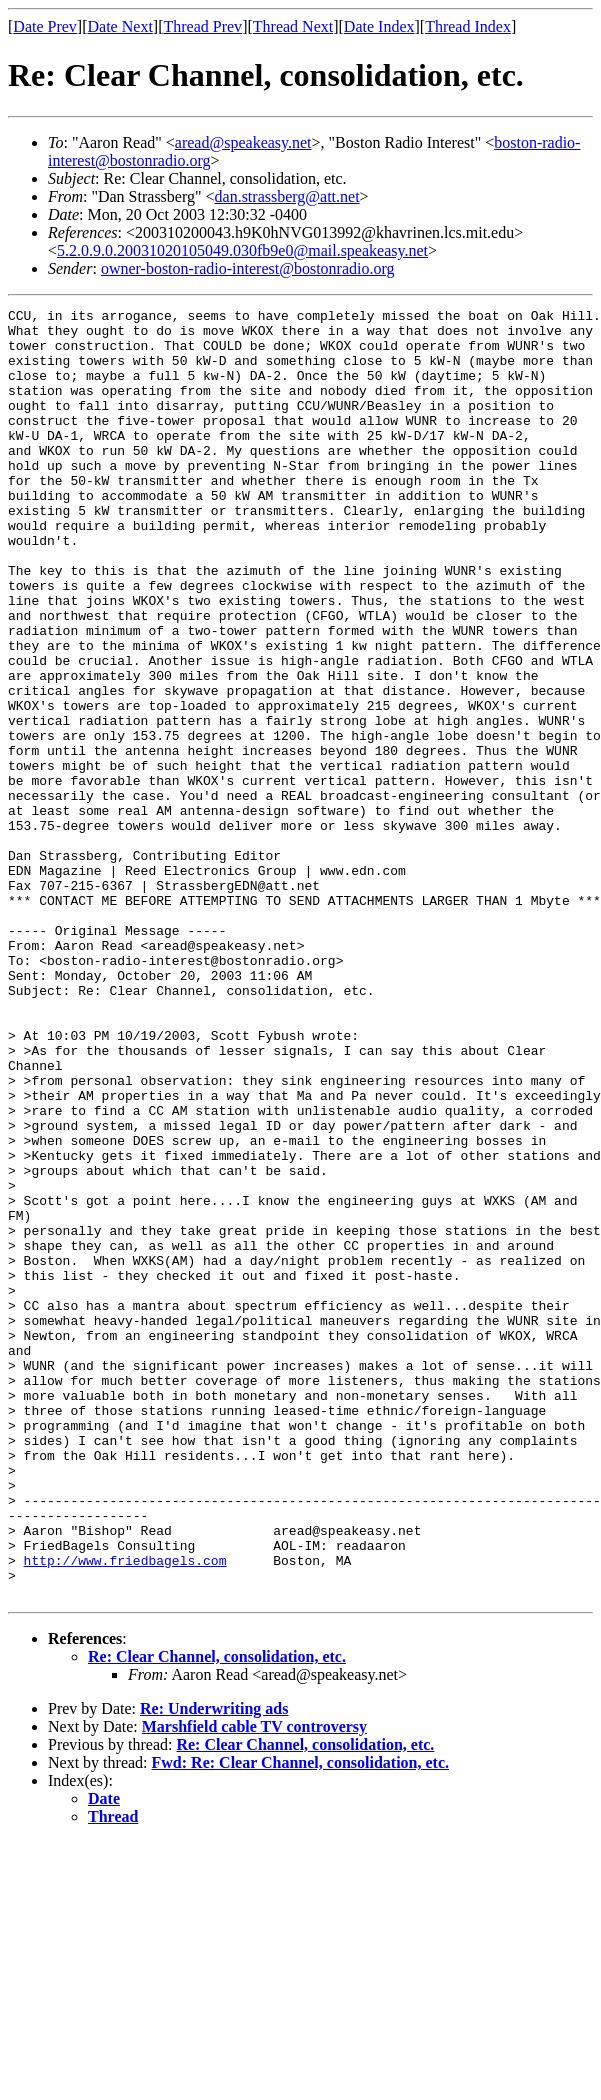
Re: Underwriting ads (214, 1966)
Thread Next (293, 26)
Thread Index (468, 26)
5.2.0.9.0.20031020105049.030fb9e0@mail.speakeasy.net (242, 250)
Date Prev (45, 26)
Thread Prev (202, 26)
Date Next (120, 26)
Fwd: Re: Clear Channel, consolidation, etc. (300, 2020)
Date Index (379, 26)
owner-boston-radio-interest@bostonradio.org (248, 268)
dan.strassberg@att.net (287, 196)
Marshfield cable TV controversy (254, 1984)
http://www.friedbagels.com (125, 1812)
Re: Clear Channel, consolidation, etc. (217, 1914)
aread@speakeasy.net (243, 142)
